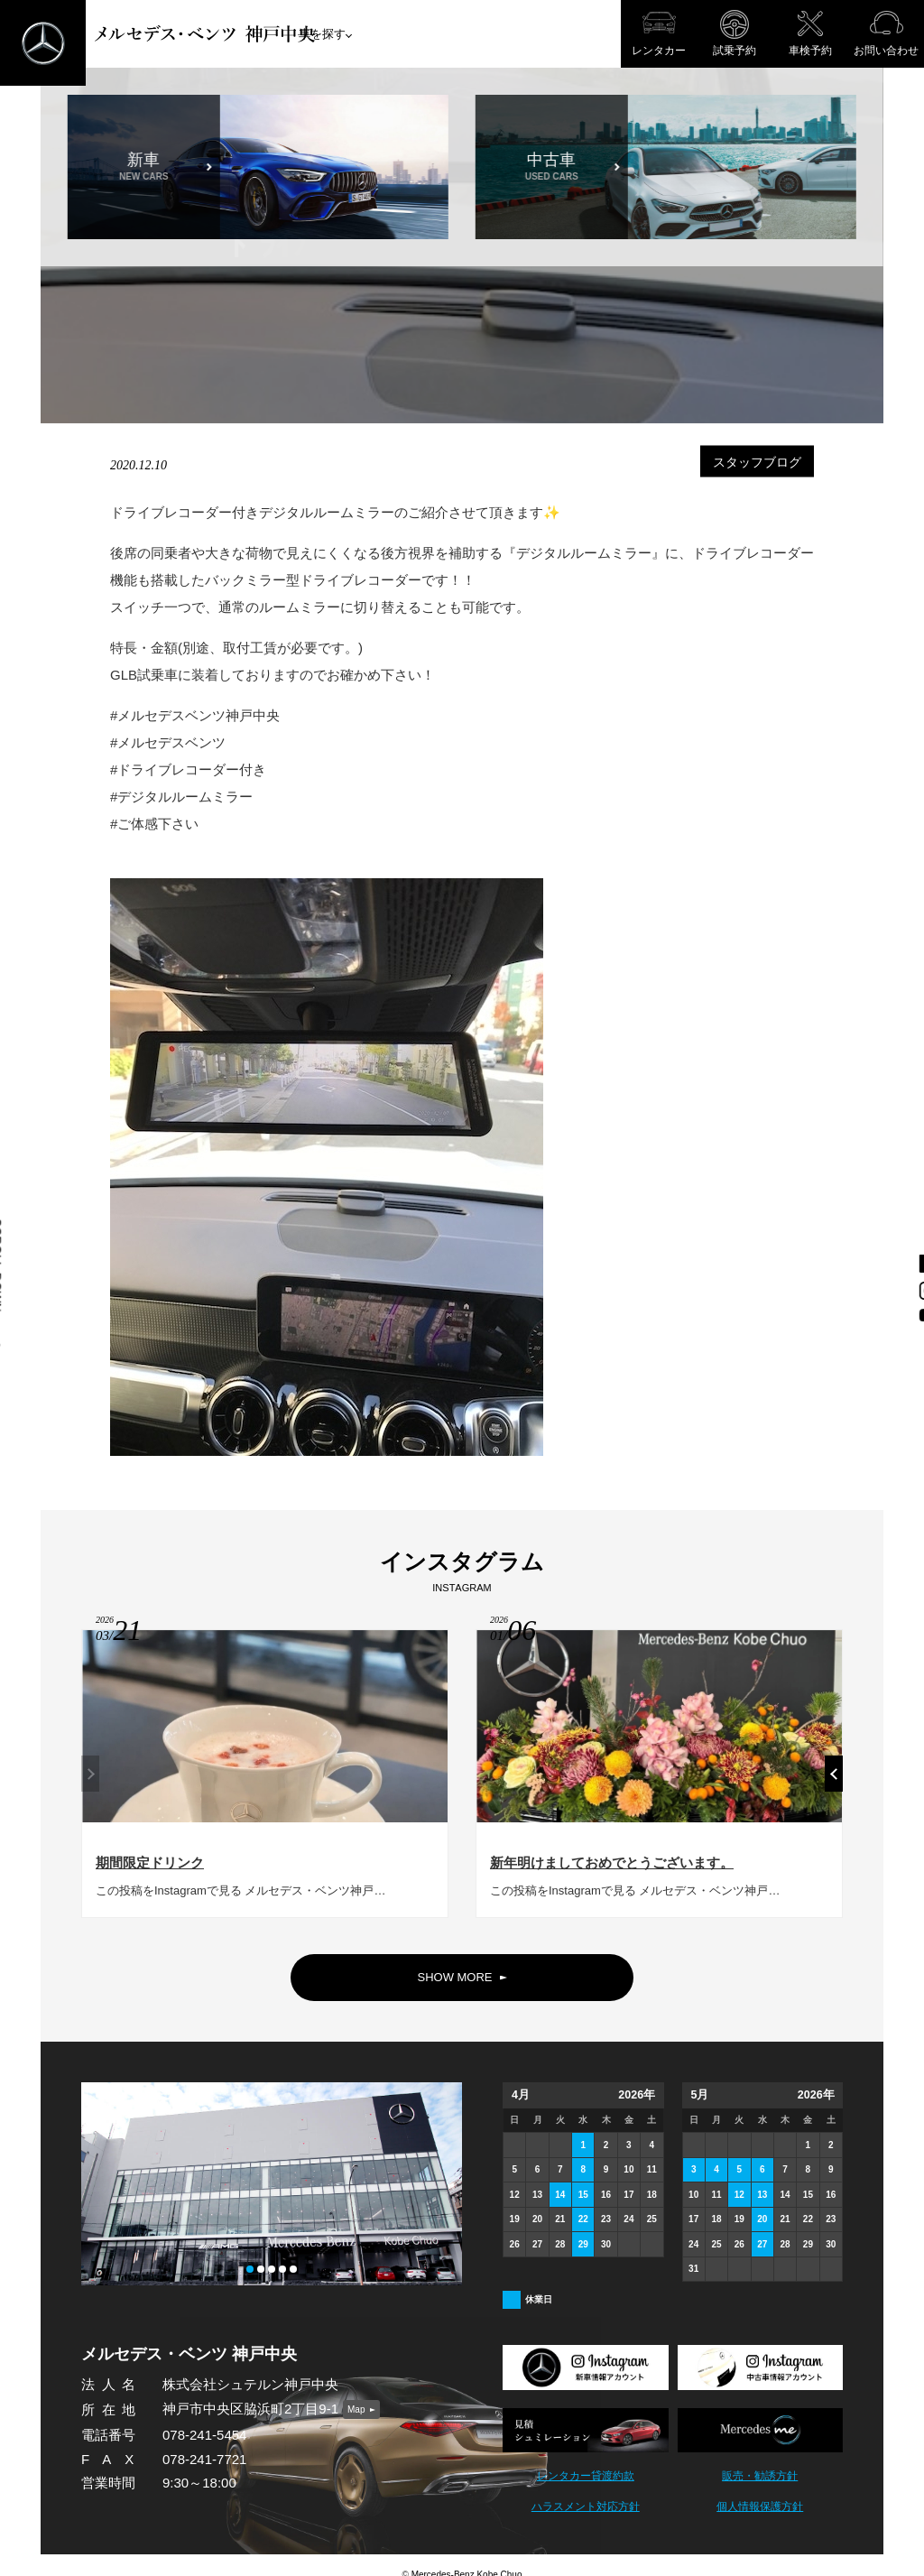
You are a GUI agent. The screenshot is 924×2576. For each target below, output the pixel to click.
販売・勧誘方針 (760, 2476)
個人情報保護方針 (759, 2507)
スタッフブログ (757, 462)
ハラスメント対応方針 (585, 2507)
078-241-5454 (204, 2434)
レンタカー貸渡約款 (585, 2476)
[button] (834, 1782)
